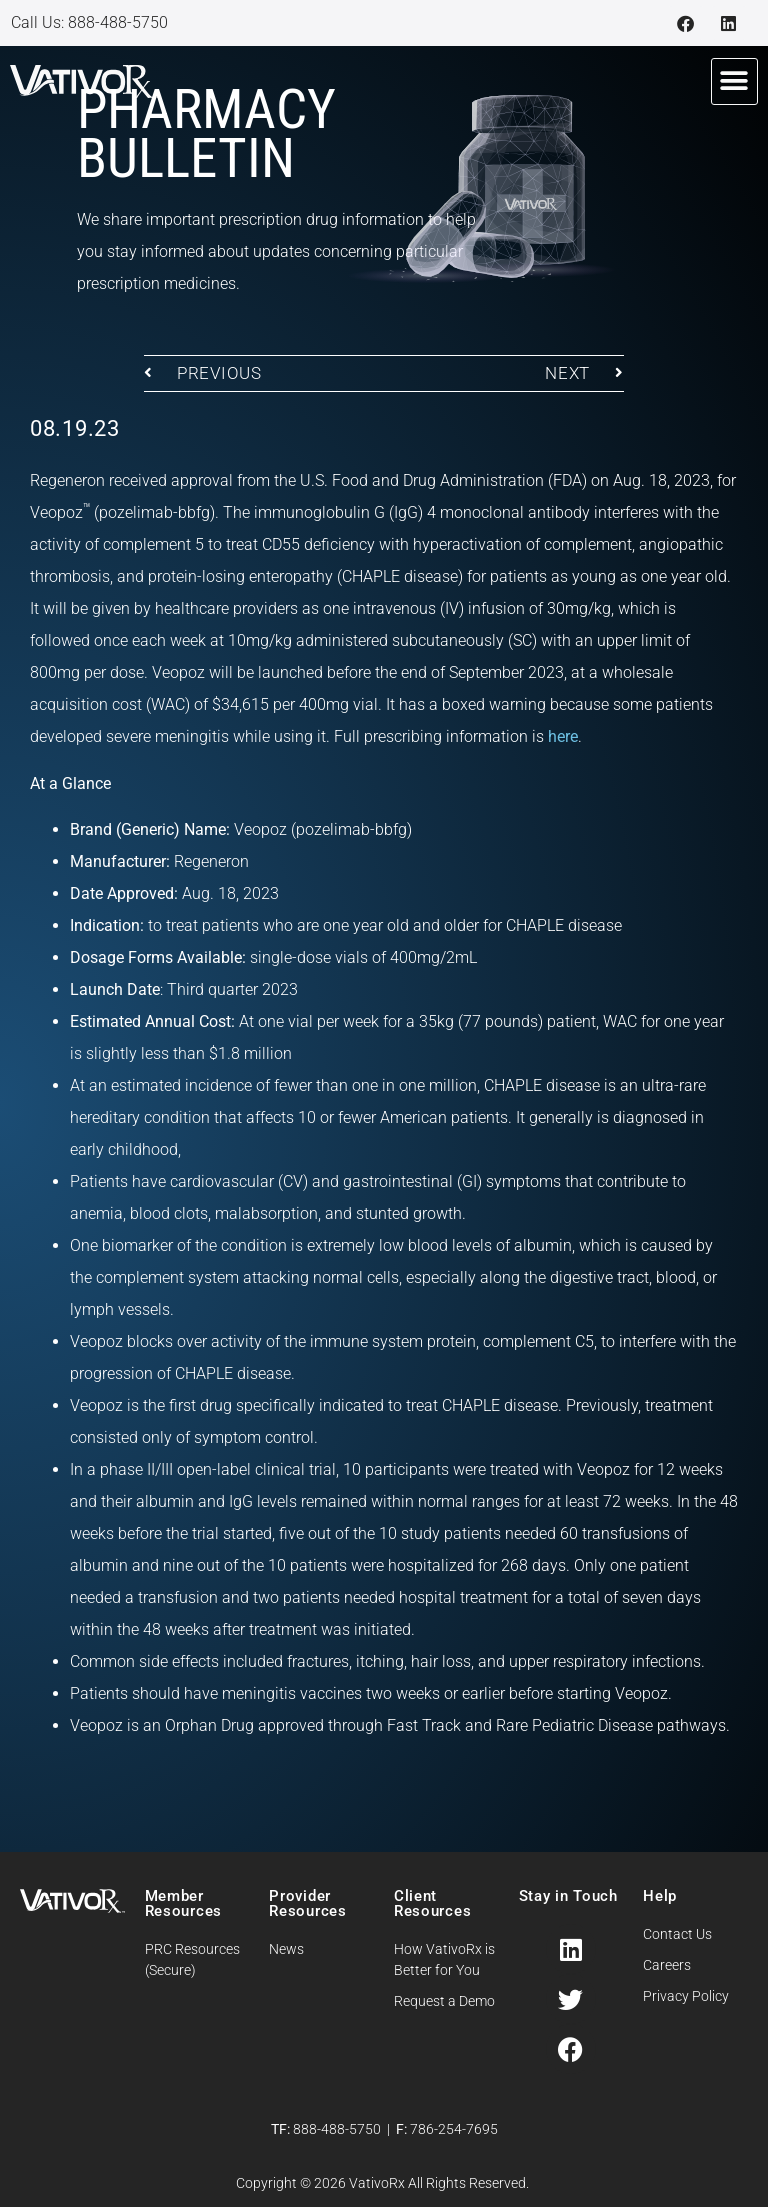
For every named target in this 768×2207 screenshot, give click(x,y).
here (563, 736)
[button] (734, 81)
